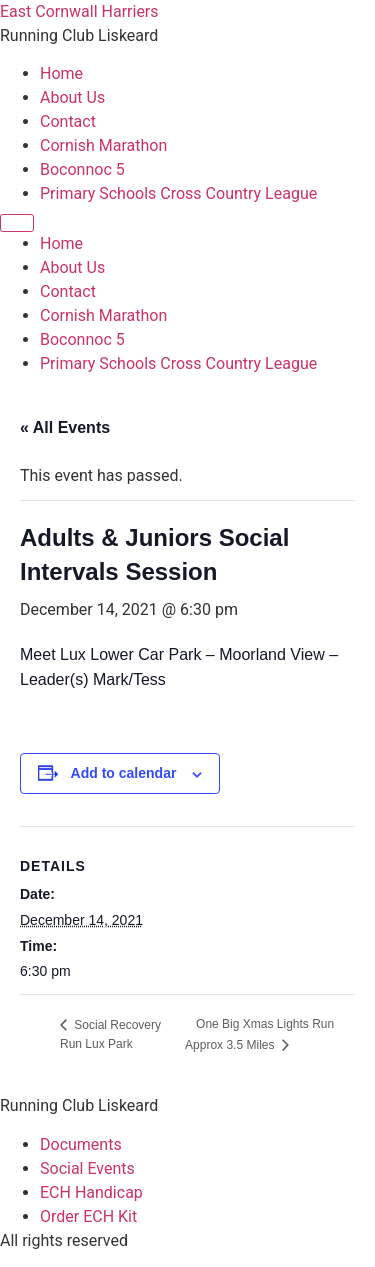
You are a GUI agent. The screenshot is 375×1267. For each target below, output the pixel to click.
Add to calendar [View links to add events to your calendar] (124, 773)
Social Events (87, 1168)
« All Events (65, 427)
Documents (81, 1144)
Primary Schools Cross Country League (178, 193)
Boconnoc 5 (82, 169)
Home (61, 73)
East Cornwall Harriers (79, 11)
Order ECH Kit (88, 1216)
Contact (68, 121)
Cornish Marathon (103, 145)
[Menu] (17, 223)
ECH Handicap (91, 1192)
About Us (72, 97)
